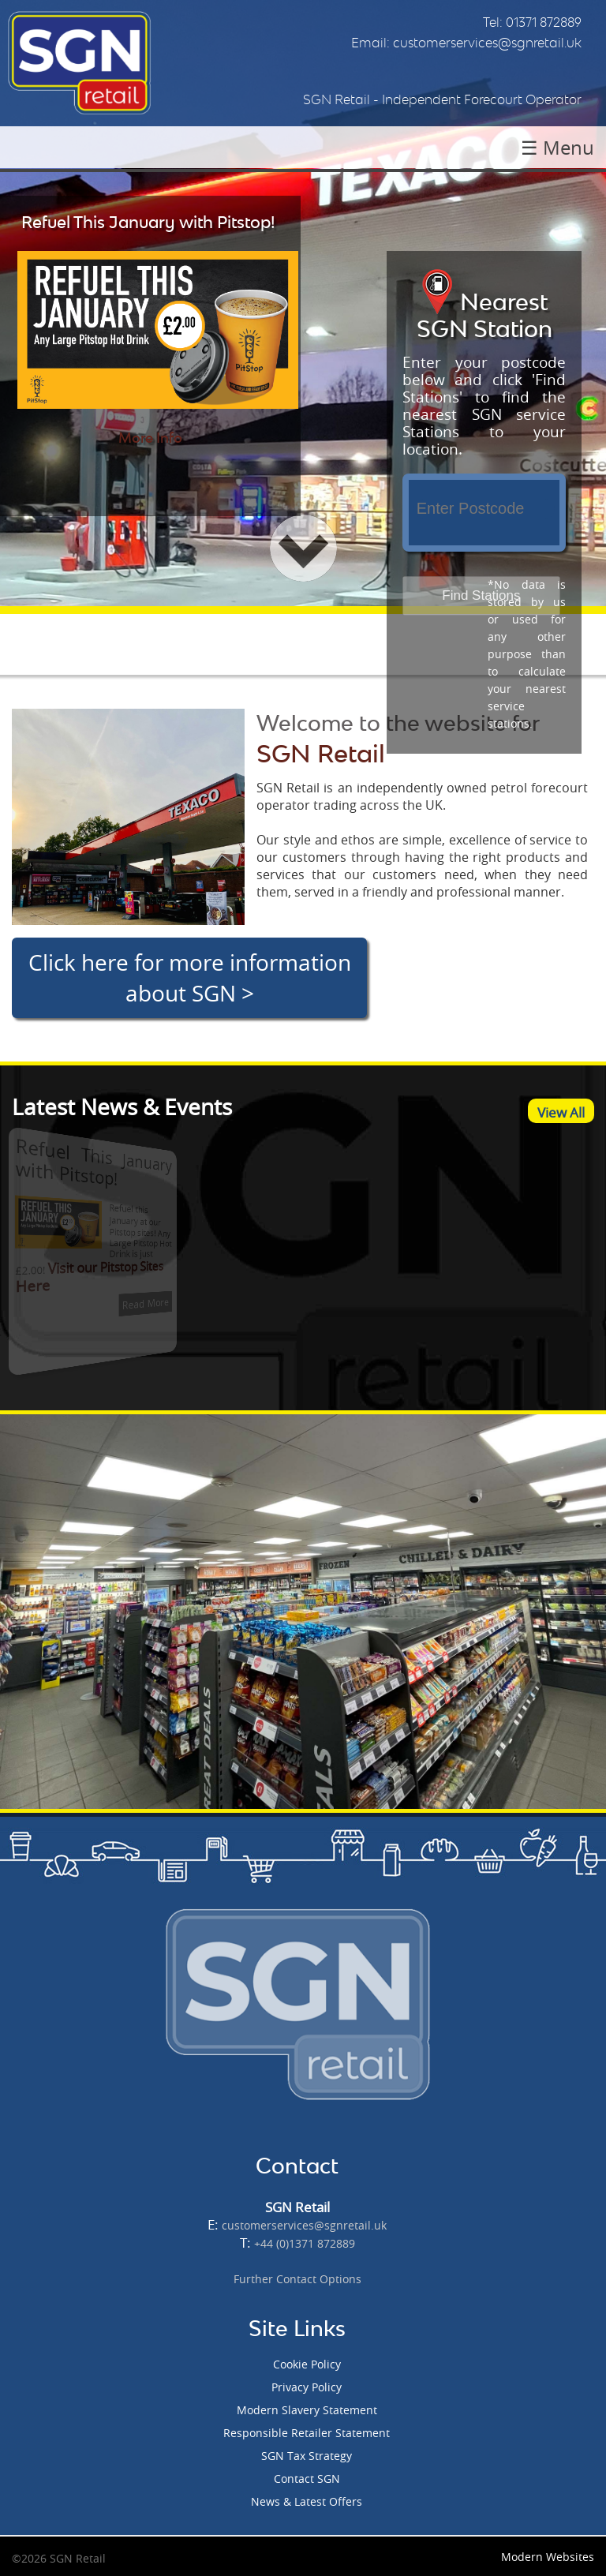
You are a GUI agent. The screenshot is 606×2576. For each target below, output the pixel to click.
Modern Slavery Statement (307, 2409)
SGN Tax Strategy (306, 2455)
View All (561, 1112)
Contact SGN (307, 2478)
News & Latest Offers (306, 2501)
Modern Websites (547, 2556)
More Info (150, 437)
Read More (114, 1300)
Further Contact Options (297, 2278)
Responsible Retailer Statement (306, 2432)
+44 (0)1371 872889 (304, 2243)
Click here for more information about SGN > (189, 978)
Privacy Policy (306, 2386)
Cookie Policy (307, 2364)
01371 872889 (544, 22)
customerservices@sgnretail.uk (487, 43)
